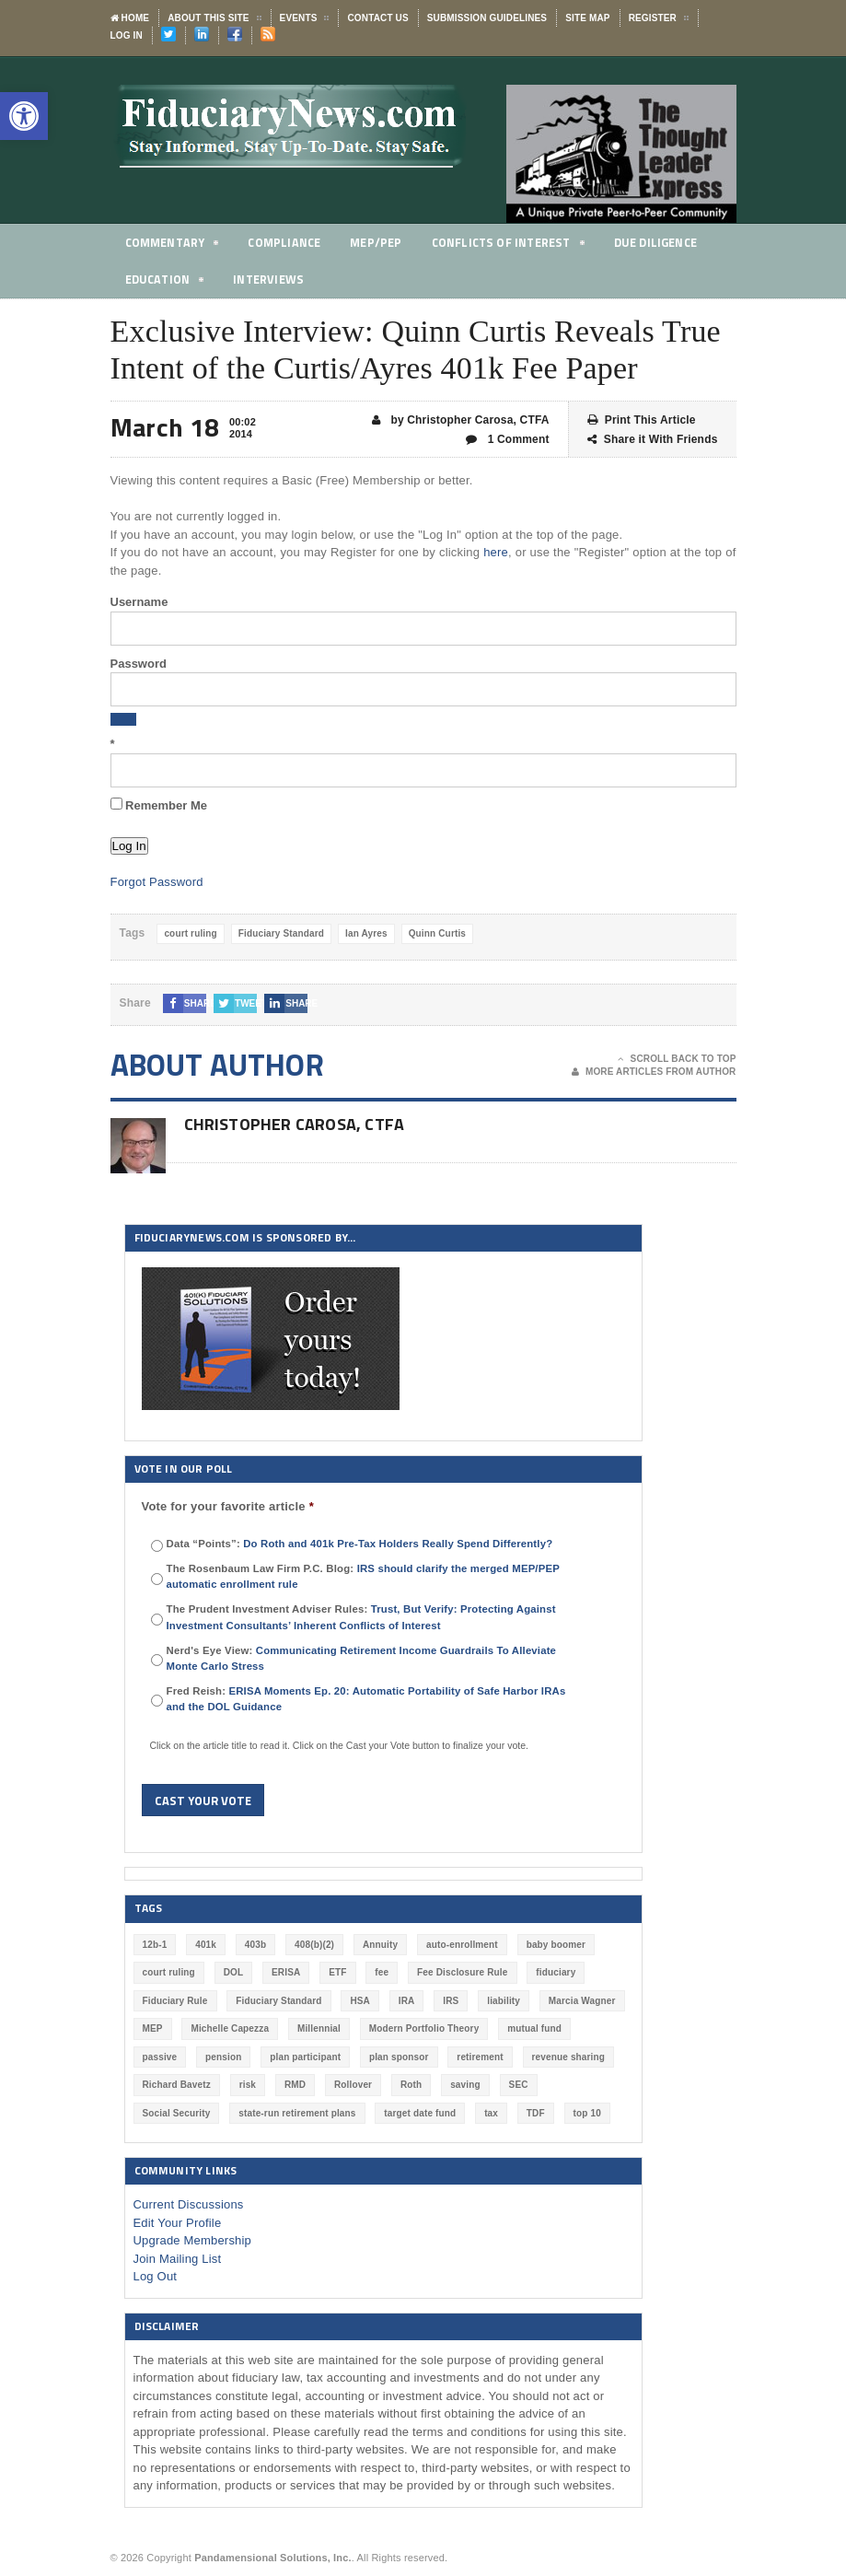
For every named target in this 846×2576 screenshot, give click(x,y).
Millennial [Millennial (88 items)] (319, 2028)
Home (130, 18)
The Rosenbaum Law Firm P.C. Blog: (363, 1576)
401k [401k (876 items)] (205, 1945)
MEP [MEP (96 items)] (153, 2028)
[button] (24, 116)
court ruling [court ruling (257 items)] (169, 1972)
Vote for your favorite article (228, 1506)
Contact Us (377, 18)
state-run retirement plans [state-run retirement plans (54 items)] (296, 2113)
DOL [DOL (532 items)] (234, 1972)
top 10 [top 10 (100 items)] (587, 2113)
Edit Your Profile (177, 2223)
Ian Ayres (366, 933)
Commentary (173, 245)
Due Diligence (664, 242)
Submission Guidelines (487, 18)
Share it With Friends (652, 439)
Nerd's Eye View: (362, 1658)
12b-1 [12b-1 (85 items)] (155, 1945)
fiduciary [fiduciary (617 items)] (555, 1972)
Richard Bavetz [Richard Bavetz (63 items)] (177, 2085)
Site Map (587, 18)
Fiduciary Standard (281, 933)
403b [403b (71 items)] (255, 1945)
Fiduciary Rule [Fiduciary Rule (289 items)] (175, 2001)
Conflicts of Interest (514, 245)
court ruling (190, 933)
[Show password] (123, 719)
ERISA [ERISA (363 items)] (286, 1972)
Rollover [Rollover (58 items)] (353, 2085)
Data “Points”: (360, 1543)
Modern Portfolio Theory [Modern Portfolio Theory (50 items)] (424, 2028)
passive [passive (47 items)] (160, 2057)
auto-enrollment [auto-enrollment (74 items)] (462, 1945)
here (495, 552)
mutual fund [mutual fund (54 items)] (534, 2028)
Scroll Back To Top (677, 1059)
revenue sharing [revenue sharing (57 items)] (569, 2057)
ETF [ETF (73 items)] (337, 1972)
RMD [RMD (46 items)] (295, 2085)
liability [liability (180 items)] (503, 2001)
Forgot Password (156, 882)
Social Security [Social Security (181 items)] (177, 2113)
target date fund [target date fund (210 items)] (420, 2113)
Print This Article (641, 420)
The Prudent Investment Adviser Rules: (361, 1616)
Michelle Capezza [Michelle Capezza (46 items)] (230, 2028)
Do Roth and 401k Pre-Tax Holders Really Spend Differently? (397, 1543)
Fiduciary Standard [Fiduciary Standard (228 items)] (278, 2001)
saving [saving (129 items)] (465, 2085)
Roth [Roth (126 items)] (411, 2085)
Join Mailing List (177, 2259)
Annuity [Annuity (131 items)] (380, 1945)
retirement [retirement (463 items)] (480, 2057)
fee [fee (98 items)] (381, 1972)
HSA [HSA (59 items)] (360, 2001)
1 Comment (508, 439)
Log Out (155, 2276)
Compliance (286, 242)
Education (165, 282)
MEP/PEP (379, 242)
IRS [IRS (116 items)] (450, 2001)
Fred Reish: (366, 1698)
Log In (126, 35)
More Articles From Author (654, 1072)
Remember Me (158, 805)
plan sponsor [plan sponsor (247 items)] (399, 2057)
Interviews (271, 279)
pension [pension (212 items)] (223, 2057)
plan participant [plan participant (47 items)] (305, 2057)
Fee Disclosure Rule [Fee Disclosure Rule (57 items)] (462, 1972)
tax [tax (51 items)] (491, 2113)
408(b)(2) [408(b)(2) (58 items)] (314, 1945)
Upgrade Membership (192, 2240)
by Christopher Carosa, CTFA (461, 420)
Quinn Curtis (437, 933)
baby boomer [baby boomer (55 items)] (556, 1945)
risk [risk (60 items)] (247, 2085)
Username (139, 602)
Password (138, 663)
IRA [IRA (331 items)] (407, 2001)
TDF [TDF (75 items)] (536, 2113)
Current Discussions (188, 2204)
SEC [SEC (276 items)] (518, 2085)
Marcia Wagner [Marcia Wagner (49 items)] (582, 2001)
